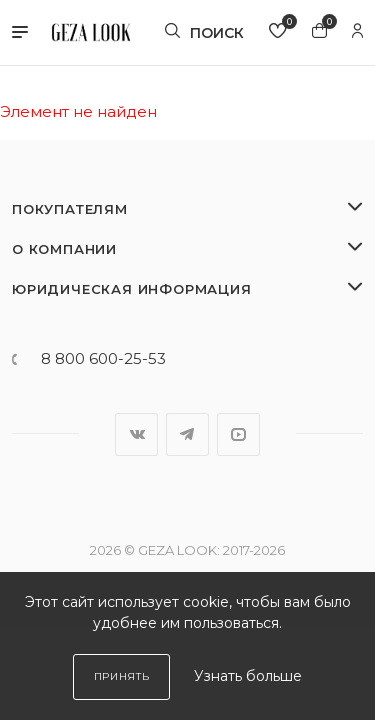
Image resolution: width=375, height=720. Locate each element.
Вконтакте (136, 434)
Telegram (187, 434)
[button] (20, 33)
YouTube (238, 434)
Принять (122, 676)
